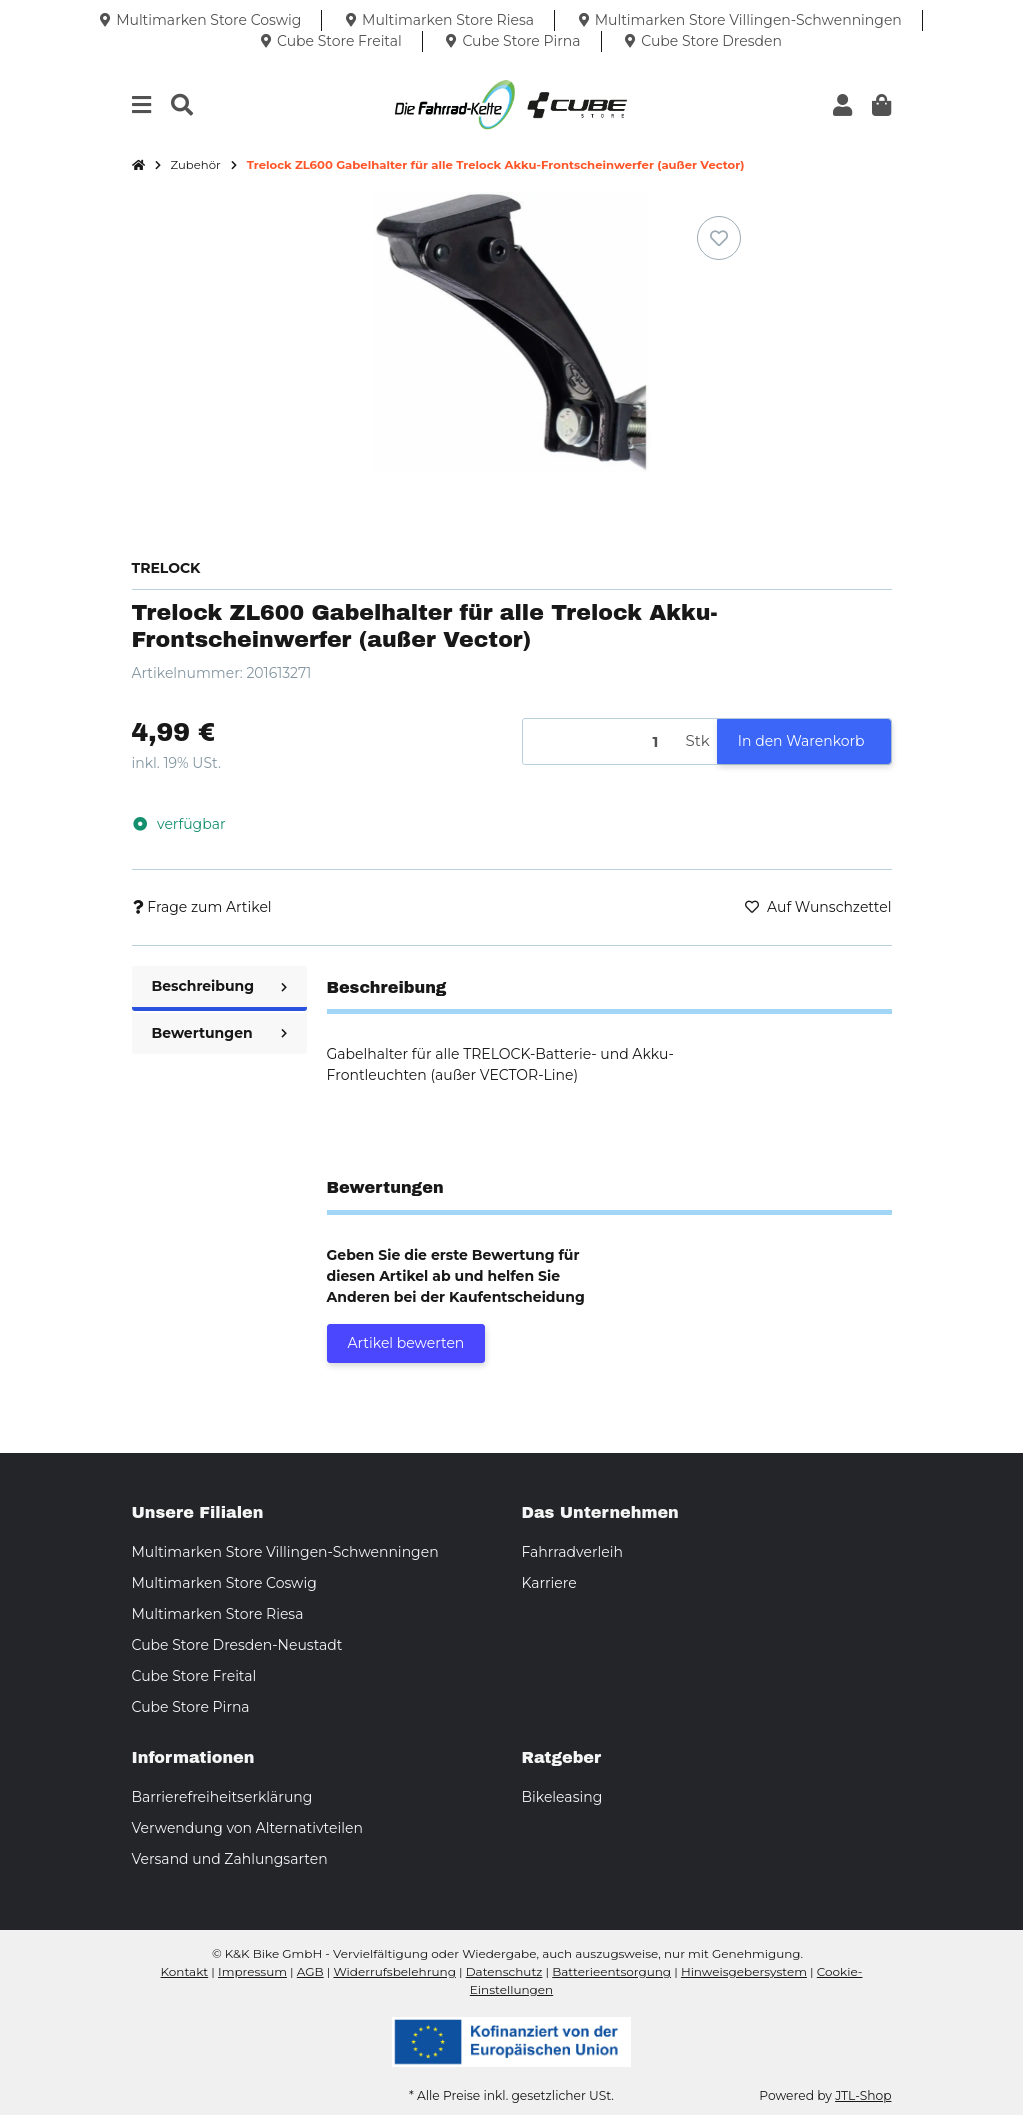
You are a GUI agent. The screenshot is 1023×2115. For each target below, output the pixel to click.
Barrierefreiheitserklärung (222, 1797)
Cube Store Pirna (191, 1707)
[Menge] (601, 741)
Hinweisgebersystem (744, 1971)
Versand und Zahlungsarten (230, 1859)
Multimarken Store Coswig (224, 1583)
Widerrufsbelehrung (394, 1971)
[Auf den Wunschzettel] (719, 238)
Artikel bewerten (406, 1343)
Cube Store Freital (194, 1676)
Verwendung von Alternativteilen (247, 1828)
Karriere (549, 1583)
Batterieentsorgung (611, 1971)
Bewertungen (219, 1033)
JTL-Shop (863, 2095)
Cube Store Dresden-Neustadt (237, 1645)
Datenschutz (504, 1971)
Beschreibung (219, 986)
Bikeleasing (562, 1797)
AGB (310, 1971)
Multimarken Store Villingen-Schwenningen (285, 1552)
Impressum (252, 1971)
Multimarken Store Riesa (218, 1614)
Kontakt (185, 1971)
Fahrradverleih (572, 1552)
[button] (842, 105)
